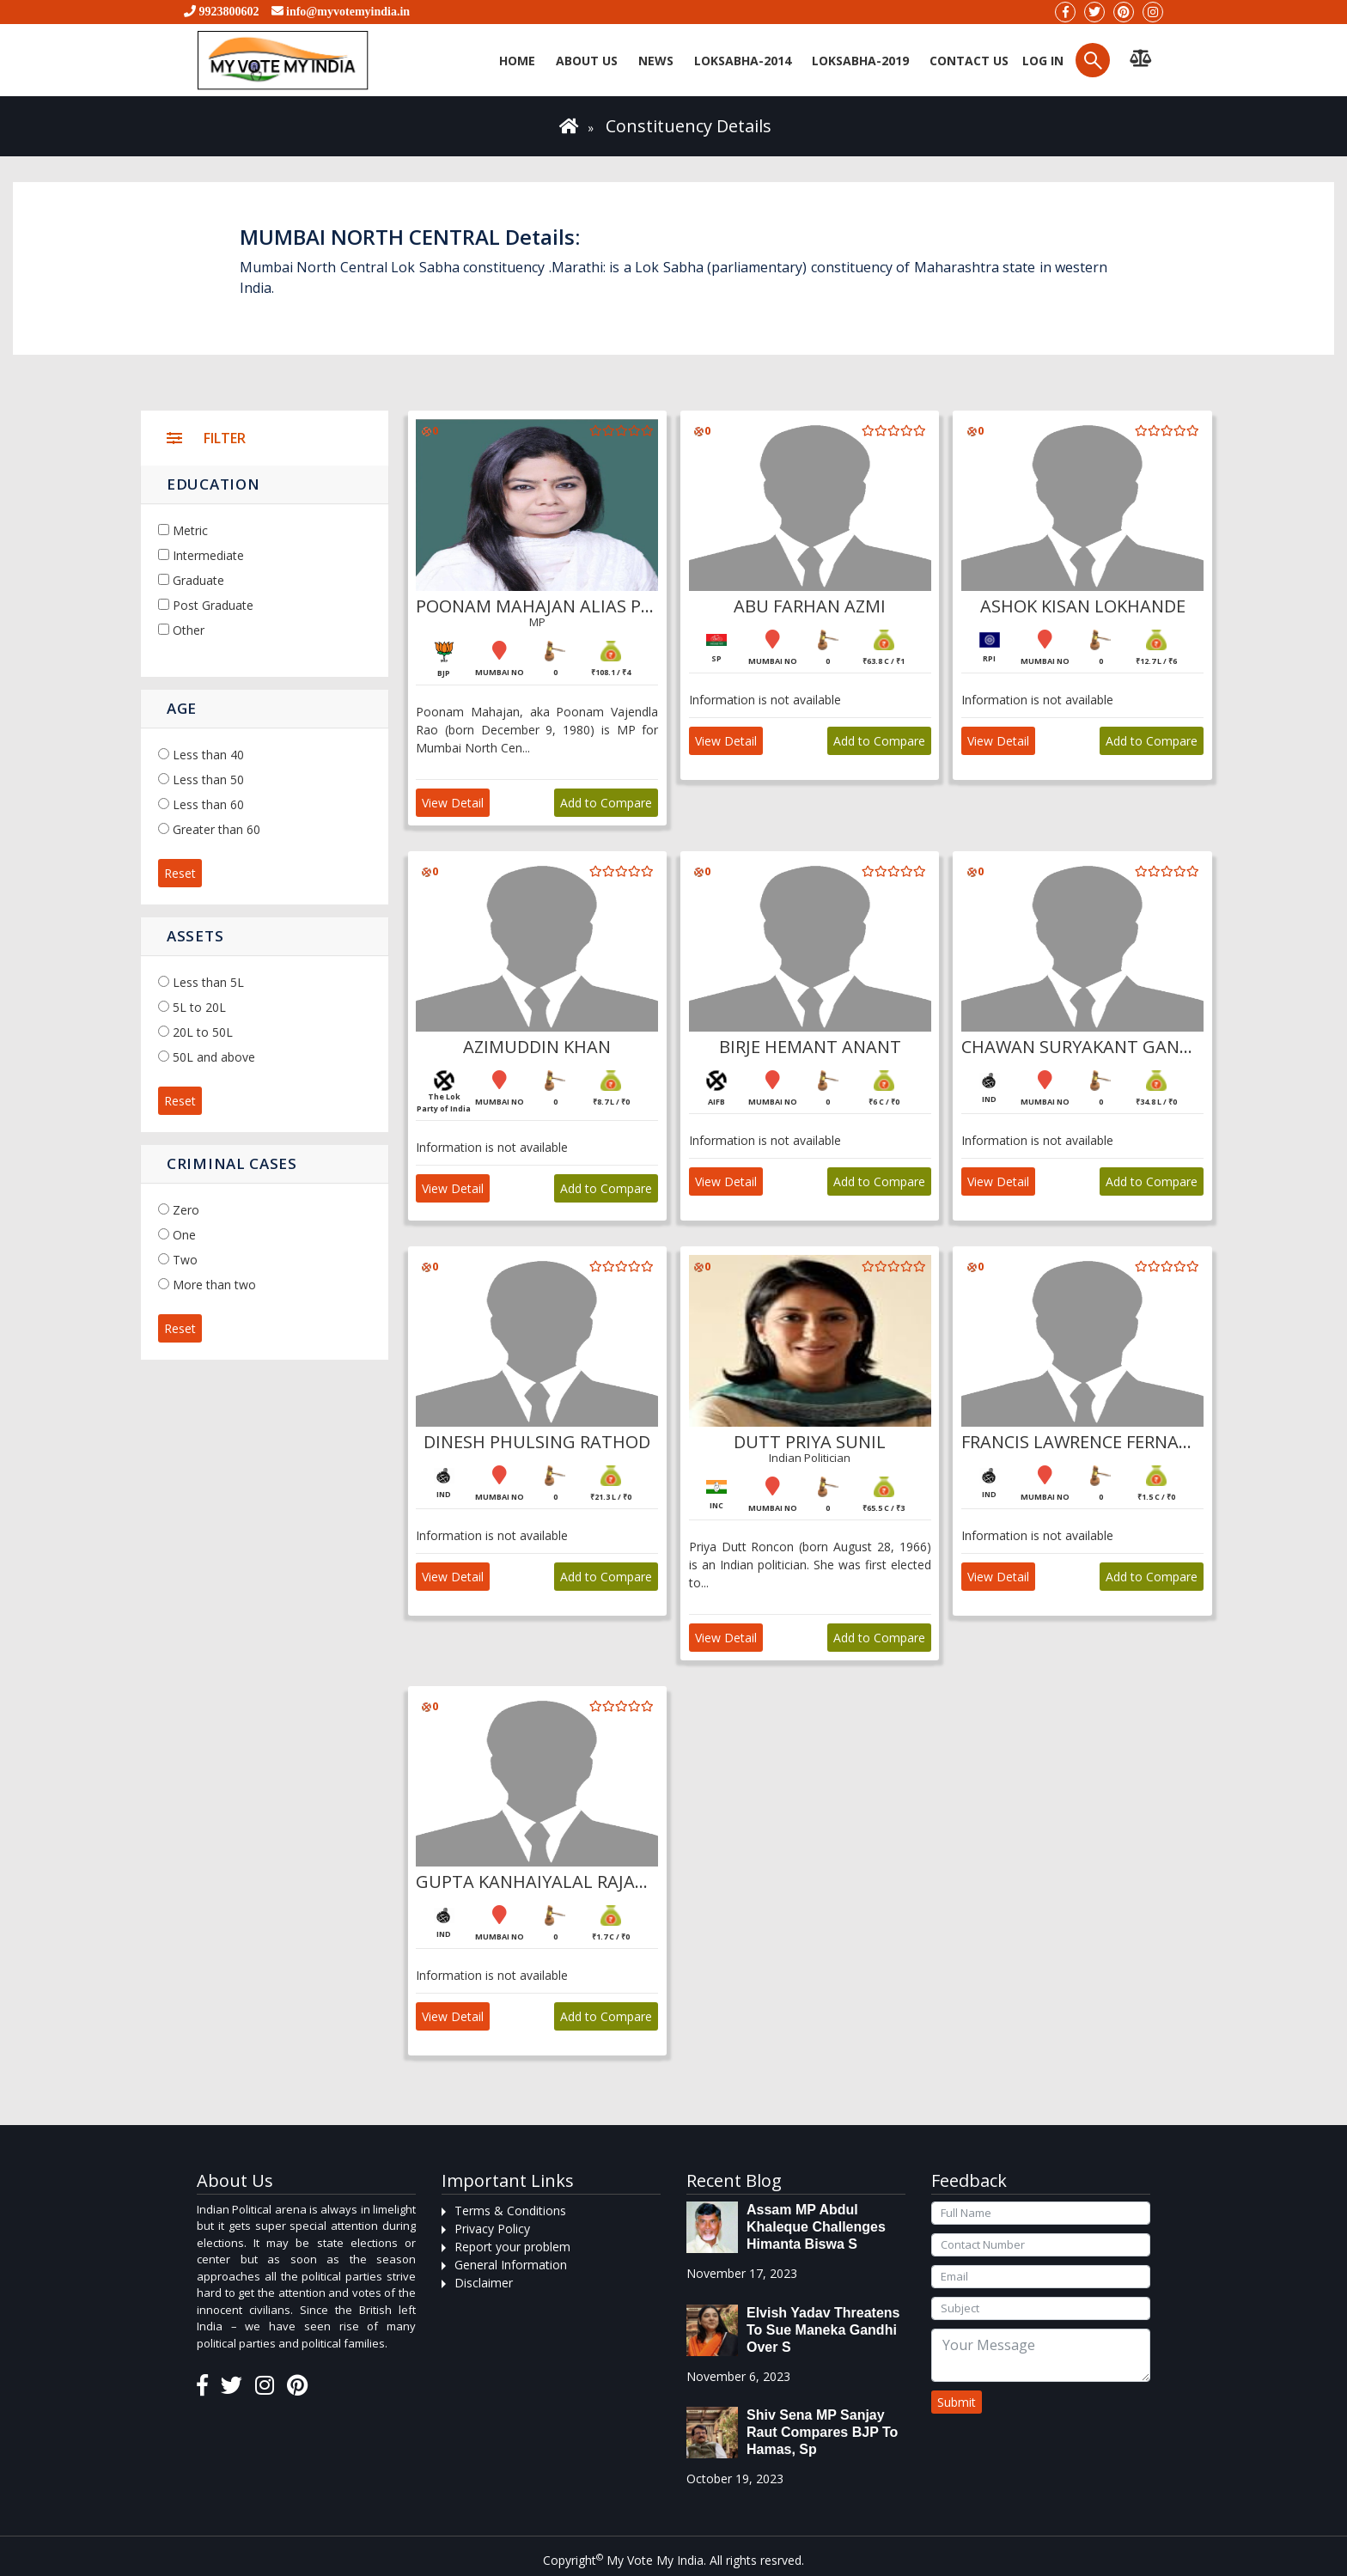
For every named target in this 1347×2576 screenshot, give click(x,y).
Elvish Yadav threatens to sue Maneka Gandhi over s (823, 2329)
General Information (510, 2264)
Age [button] (182, 708)
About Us (587, 60)
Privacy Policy (492, 2228)
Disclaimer (483, 2283)
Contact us (969, 60)
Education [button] (213, 484)
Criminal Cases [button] (232, 1163)
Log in (1041, 60)
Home (517, 60)
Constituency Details (688, 125)
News (656, 60)
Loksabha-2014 (742, 60)
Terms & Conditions (510, 2210)
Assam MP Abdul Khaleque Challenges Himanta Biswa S (816, 2226)
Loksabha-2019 (860, 60)
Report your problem (512, 2246)
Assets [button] (195, 936)
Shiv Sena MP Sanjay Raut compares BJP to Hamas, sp (822, 2432)
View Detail (454, 803)
